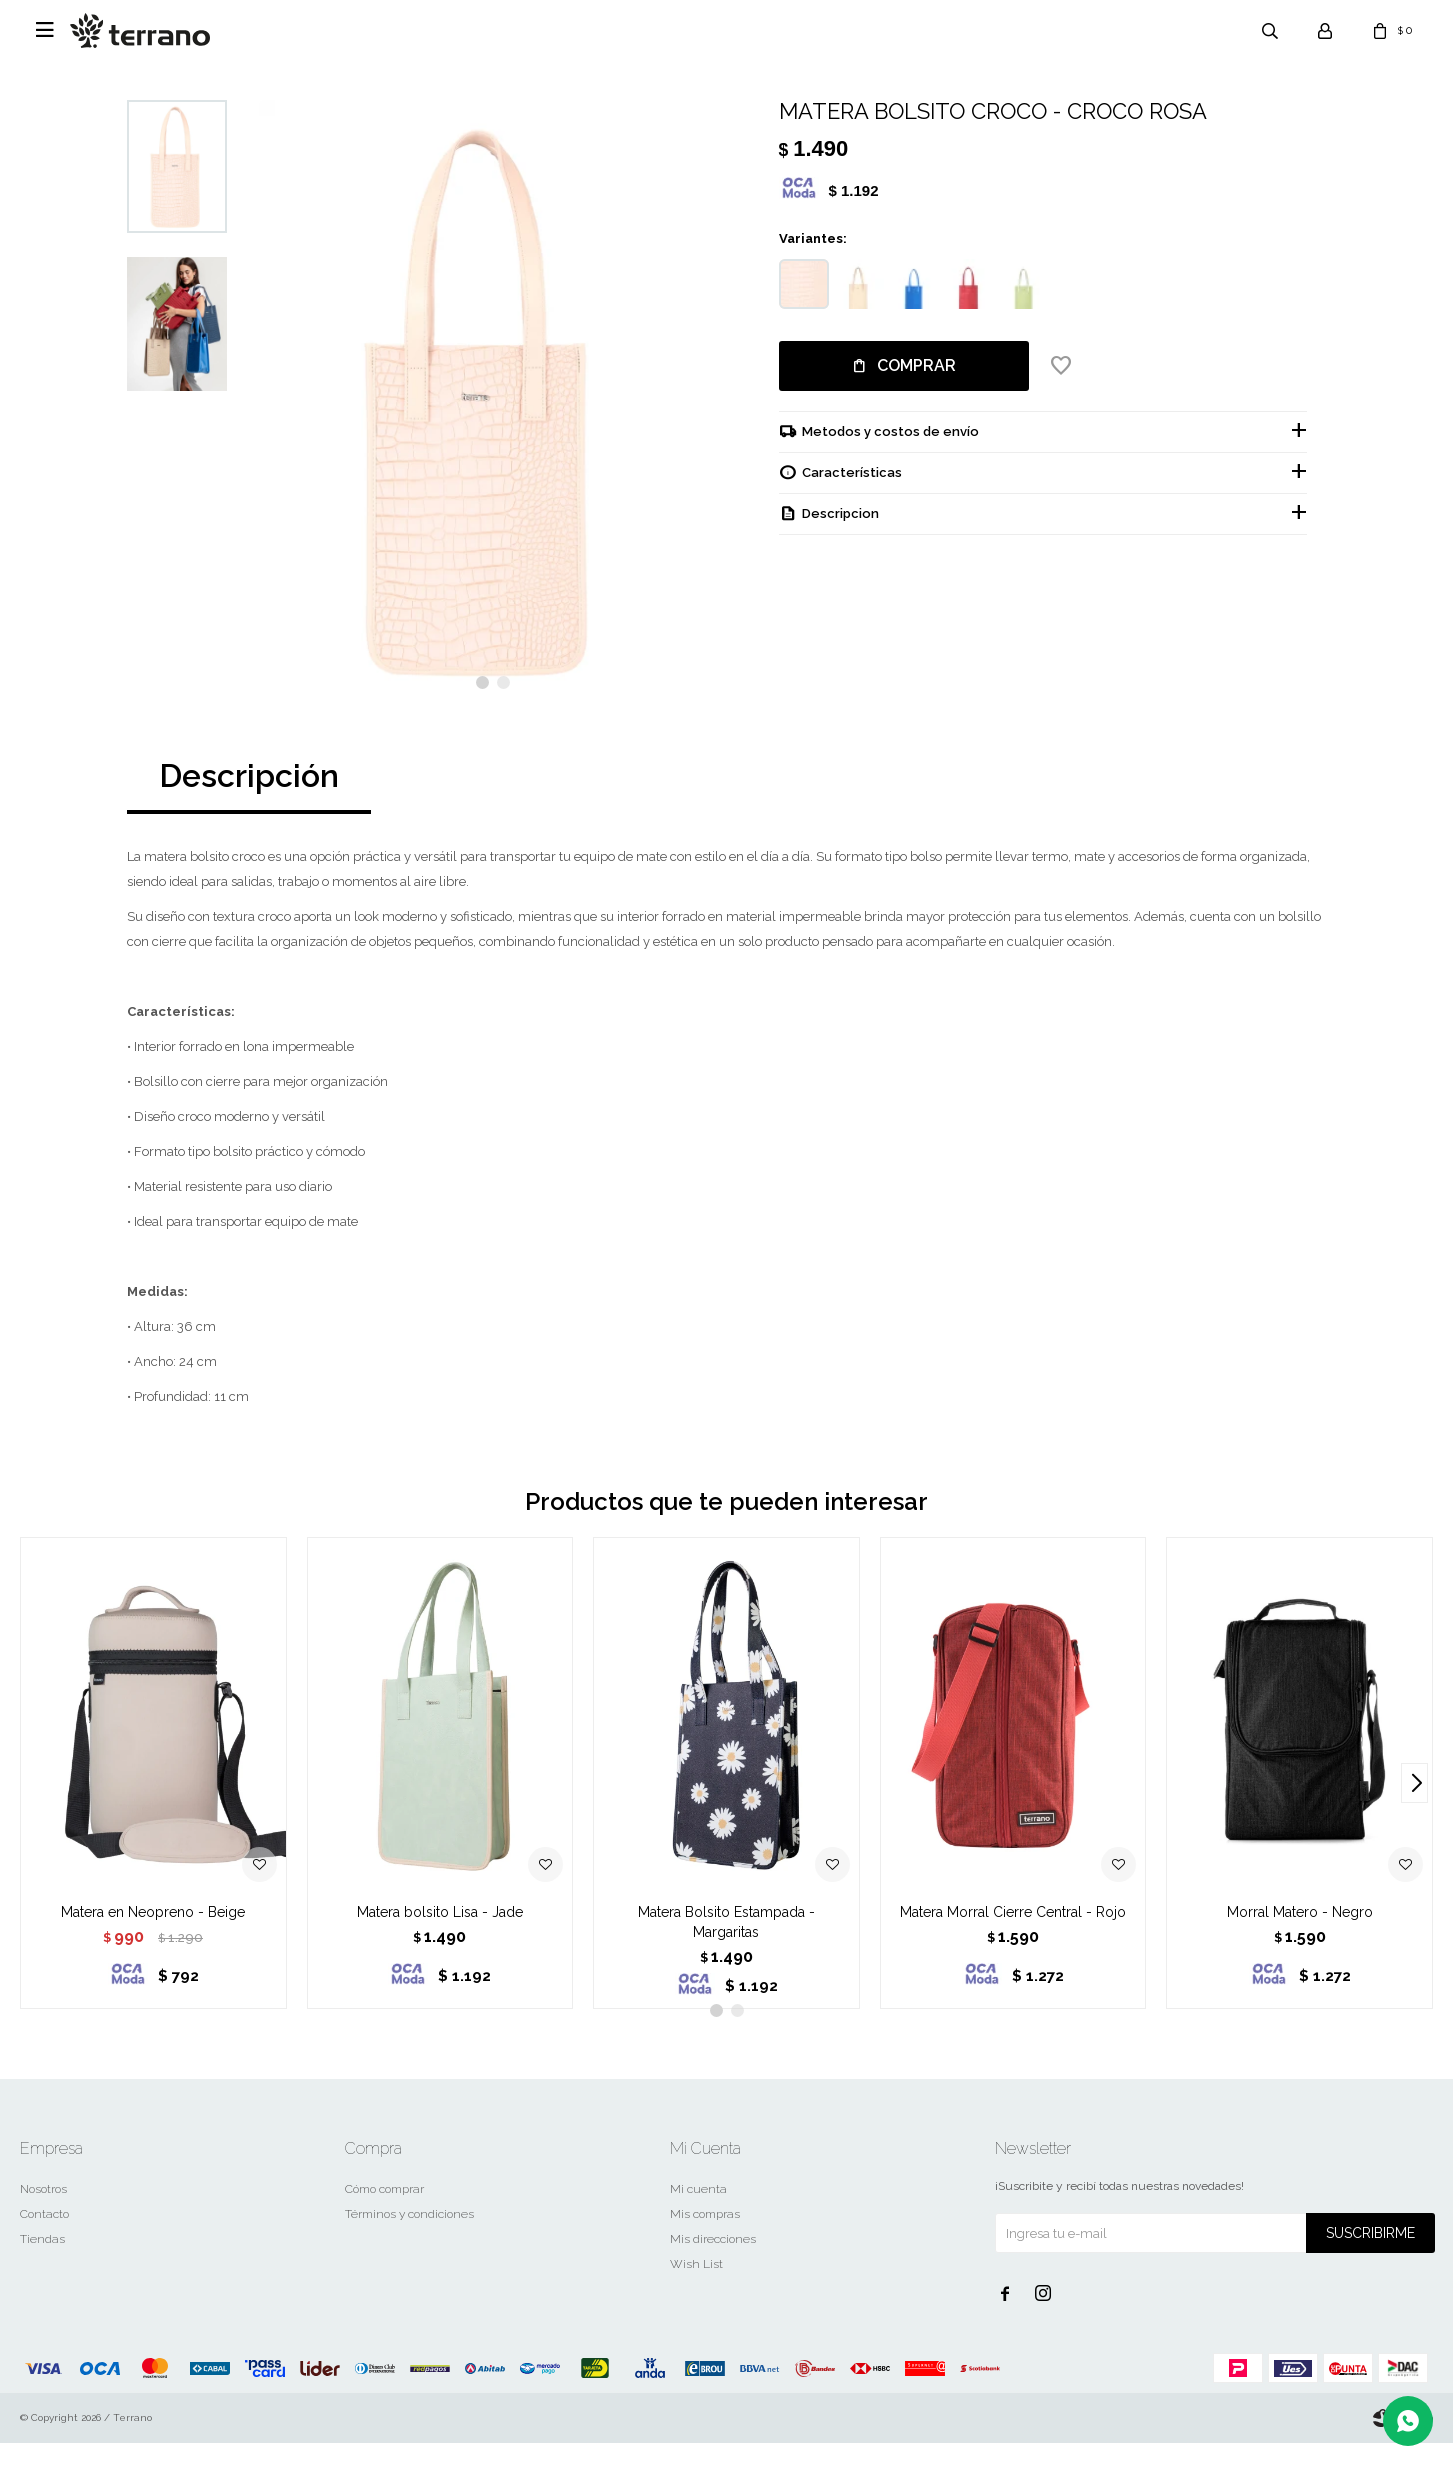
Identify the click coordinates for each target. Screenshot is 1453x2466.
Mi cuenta (698, 2212)
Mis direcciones (713, 2262)
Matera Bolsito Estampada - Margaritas (726, 1945)
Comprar (916, 365)
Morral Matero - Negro (1300, 1935)
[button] (482, 705)
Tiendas (42, 2262)
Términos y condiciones (409, 2237)
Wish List (696, 2287)
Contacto (44, 2237)
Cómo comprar (384, 2212)
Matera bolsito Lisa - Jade (440, 1935)
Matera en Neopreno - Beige (153, 1935)
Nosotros (43, 2212)
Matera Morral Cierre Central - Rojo (1013, 1935)
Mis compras (705, 2237)
